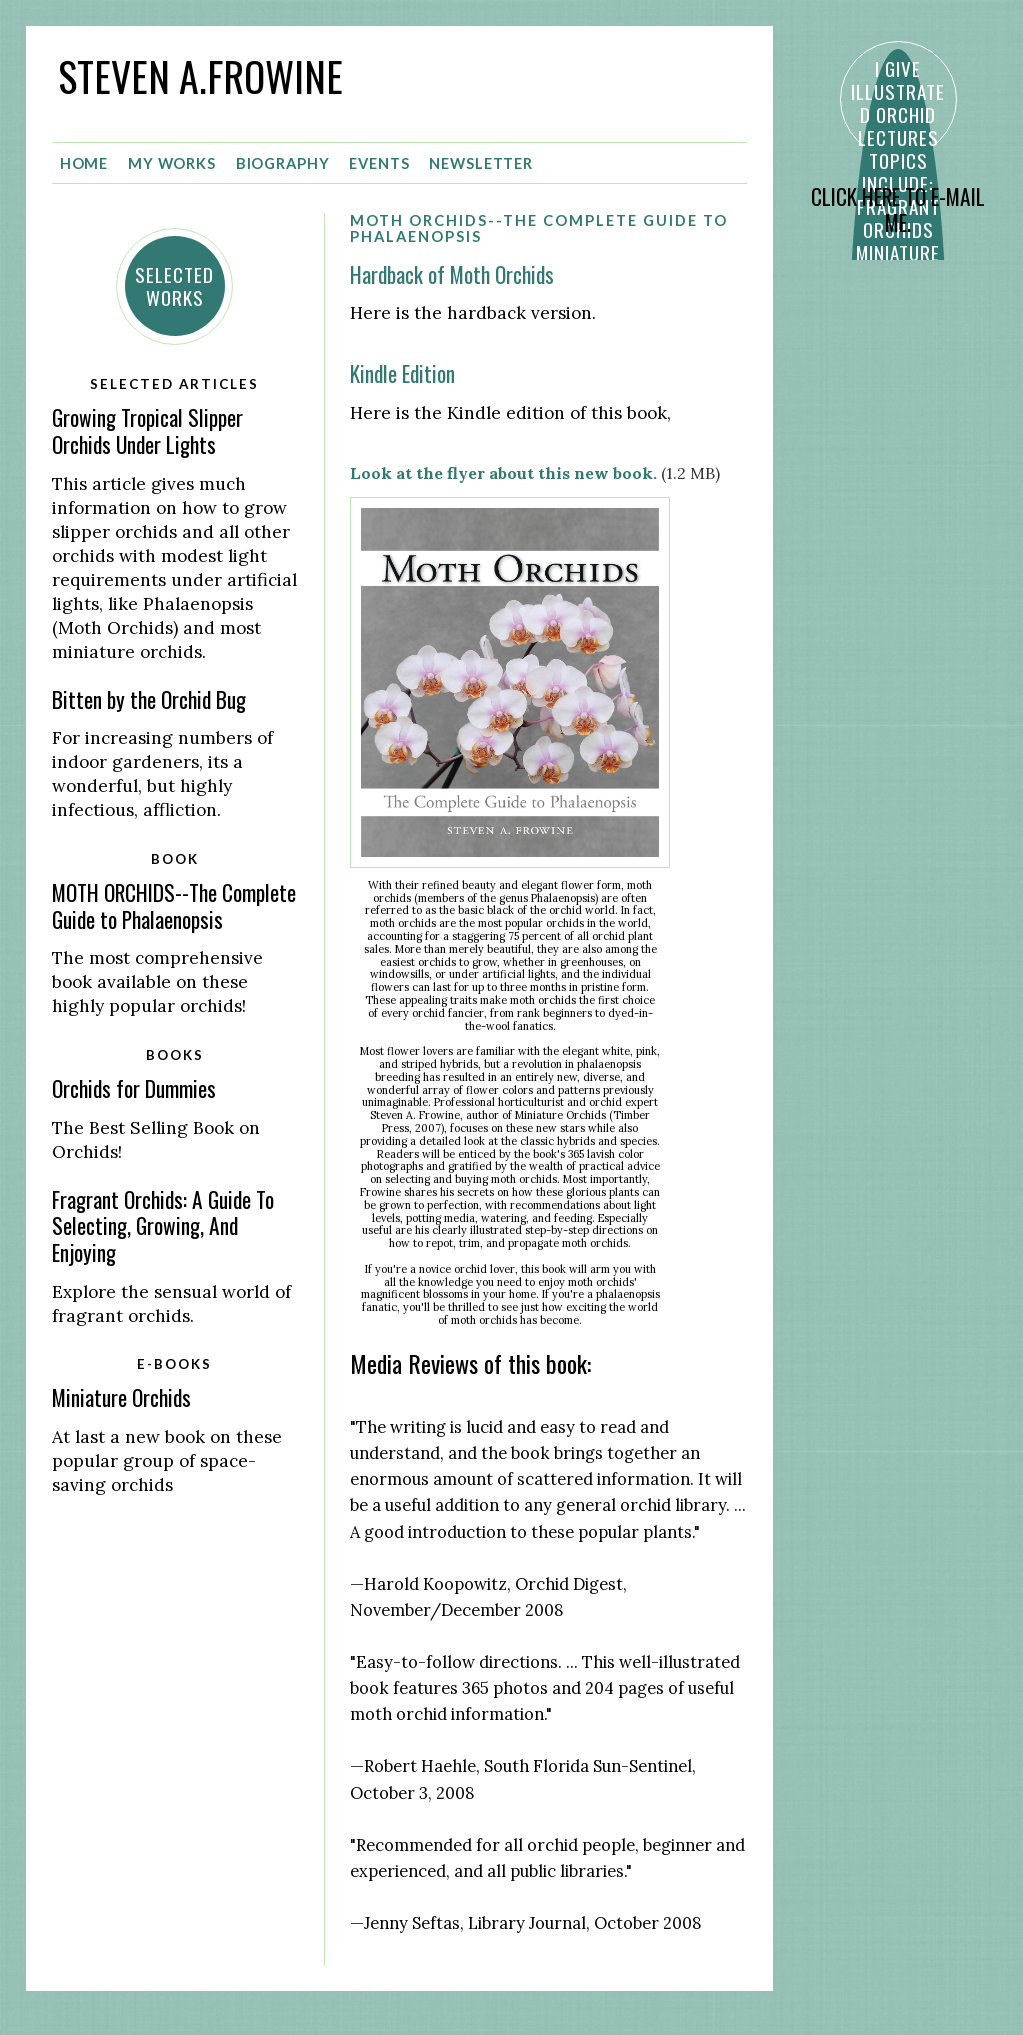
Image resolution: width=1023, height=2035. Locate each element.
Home (84, 163)
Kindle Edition (402, 373)
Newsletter (481, 163)
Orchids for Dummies (134, 1088)
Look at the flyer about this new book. (503, 473)
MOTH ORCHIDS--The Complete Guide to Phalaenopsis (174, 906)
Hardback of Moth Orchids (452, 274)
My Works (172, 163)
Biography (283, 163)
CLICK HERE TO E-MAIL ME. (898, 210)
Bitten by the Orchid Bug (149, 699)
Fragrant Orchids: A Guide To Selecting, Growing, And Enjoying (163, 1226)
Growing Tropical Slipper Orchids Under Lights (147, 431)
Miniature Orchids (121, 1397)
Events (379, 163)
